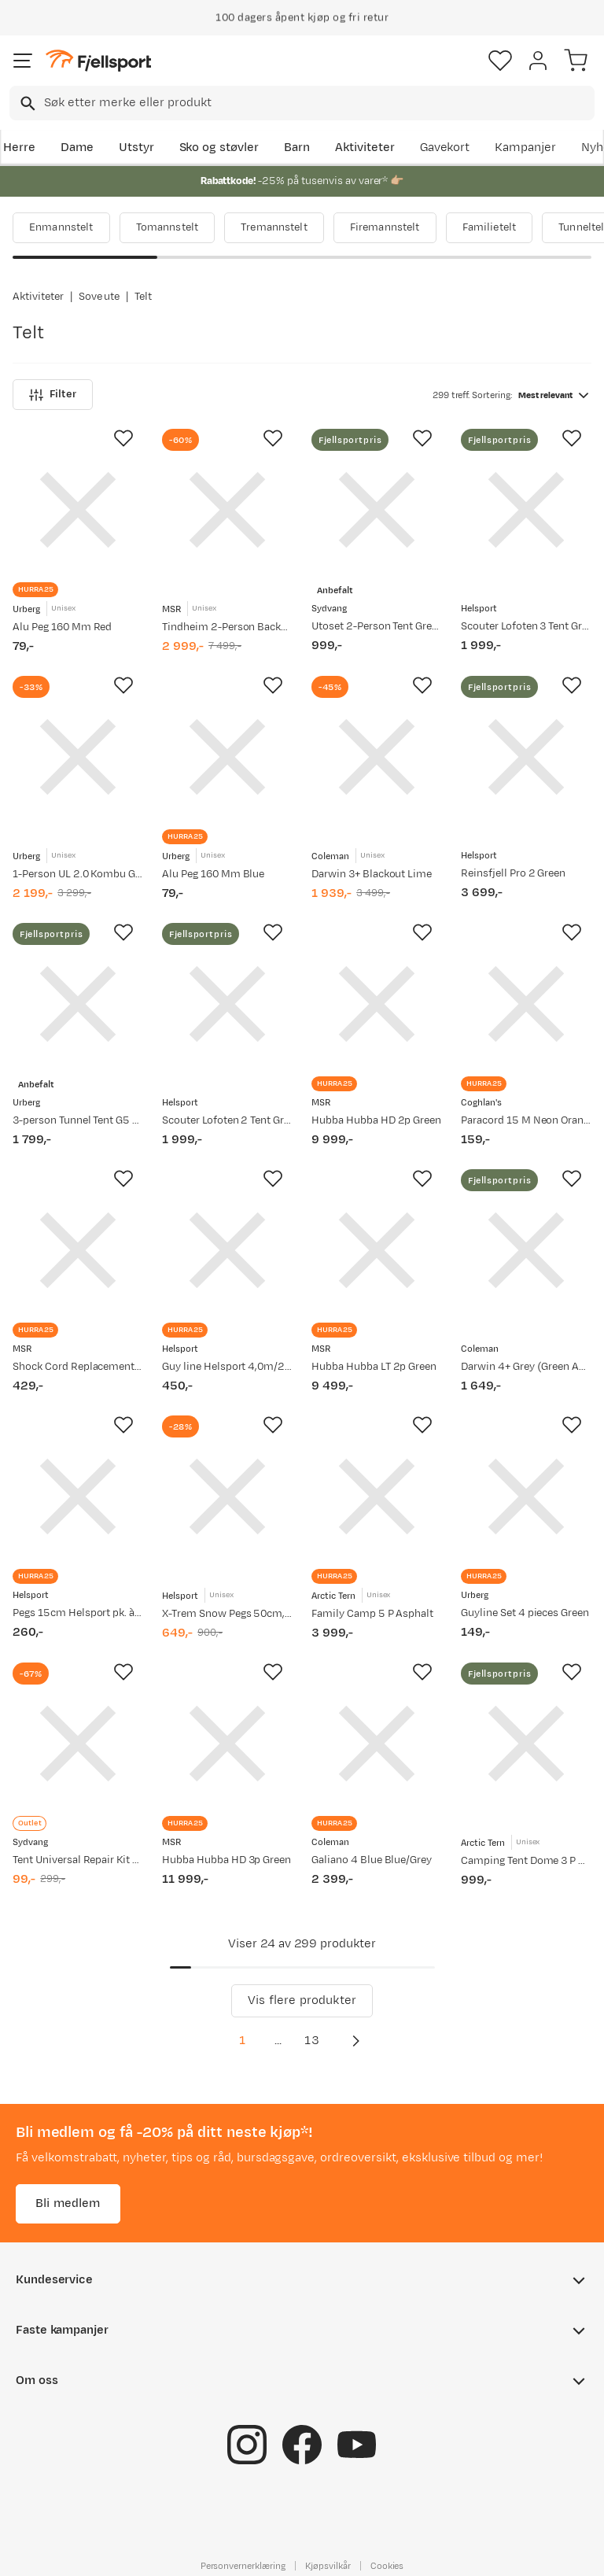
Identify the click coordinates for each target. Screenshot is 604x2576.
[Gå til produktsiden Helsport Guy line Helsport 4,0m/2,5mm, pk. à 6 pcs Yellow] (227, 1250)
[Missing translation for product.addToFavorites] (123, 438)
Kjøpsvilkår (328, 2565)
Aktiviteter (365, 147)
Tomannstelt (167, 227)
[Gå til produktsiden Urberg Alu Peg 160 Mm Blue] (227, 757)
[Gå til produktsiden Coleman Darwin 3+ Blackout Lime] (376, 757)
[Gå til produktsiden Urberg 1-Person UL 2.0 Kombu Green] (78, 757)
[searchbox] (318, 103)
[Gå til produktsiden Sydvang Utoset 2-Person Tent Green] (376, 510)
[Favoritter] (500, 60)
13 (311, 2040)
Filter (52, 394)
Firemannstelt (385, 227)
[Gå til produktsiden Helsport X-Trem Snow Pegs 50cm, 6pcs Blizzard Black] (227, 1496)
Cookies (387, 2565)
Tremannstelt (274, 227)
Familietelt (489, 227)
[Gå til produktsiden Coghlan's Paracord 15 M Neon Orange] (526, 1004)
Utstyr (136, 147)
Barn (297, 147)
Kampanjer (525, 147)
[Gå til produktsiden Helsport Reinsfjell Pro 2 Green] (526, 757)
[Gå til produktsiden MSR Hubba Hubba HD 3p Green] (227, 1743)
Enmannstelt (61, 227)
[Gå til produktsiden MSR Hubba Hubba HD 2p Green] (376, 1004)
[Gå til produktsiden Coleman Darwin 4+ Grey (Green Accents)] (526, 1250)
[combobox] (302, 103)
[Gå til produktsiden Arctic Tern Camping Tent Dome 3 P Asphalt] (526, 1743)
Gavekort (445, 147)
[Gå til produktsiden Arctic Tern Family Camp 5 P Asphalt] (376, 1496)
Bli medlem (68, 2203)
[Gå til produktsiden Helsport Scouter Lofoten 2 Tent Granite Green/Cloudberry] (227, 1004)
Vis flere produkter (302, 2000)
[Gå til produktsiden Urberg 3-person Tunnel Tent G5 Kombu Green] (78, 1004)
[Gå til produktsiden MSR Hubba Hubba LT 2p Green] (376, 1250)
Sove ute (99, 297)
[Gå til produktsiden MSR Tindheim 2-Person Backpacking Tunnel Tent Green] (227, 510)
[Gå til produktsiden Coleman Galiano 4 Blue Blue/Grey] (376, 1743)
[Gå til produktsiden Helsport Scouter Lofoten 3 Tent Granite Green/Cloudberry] (526, 510)
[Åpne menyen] (23, 60)
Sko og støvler (219, 147)
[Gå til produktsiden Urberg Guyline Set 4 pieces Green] (526, 1496)
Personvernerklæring (243, 2565)
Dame (77, 147)
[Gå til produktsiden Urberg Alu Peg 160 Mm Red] (78, 510)
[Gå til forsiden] (98, 61)
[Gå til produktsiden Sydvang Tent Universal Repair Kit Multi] (78, 1743)
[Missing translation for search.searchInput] (26, 103)
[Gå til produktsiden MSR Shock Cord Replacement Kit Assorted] (78, 1250)
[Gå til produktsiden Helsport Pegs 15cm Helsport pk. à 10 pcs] (78, 1496)
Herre (19, 147)
